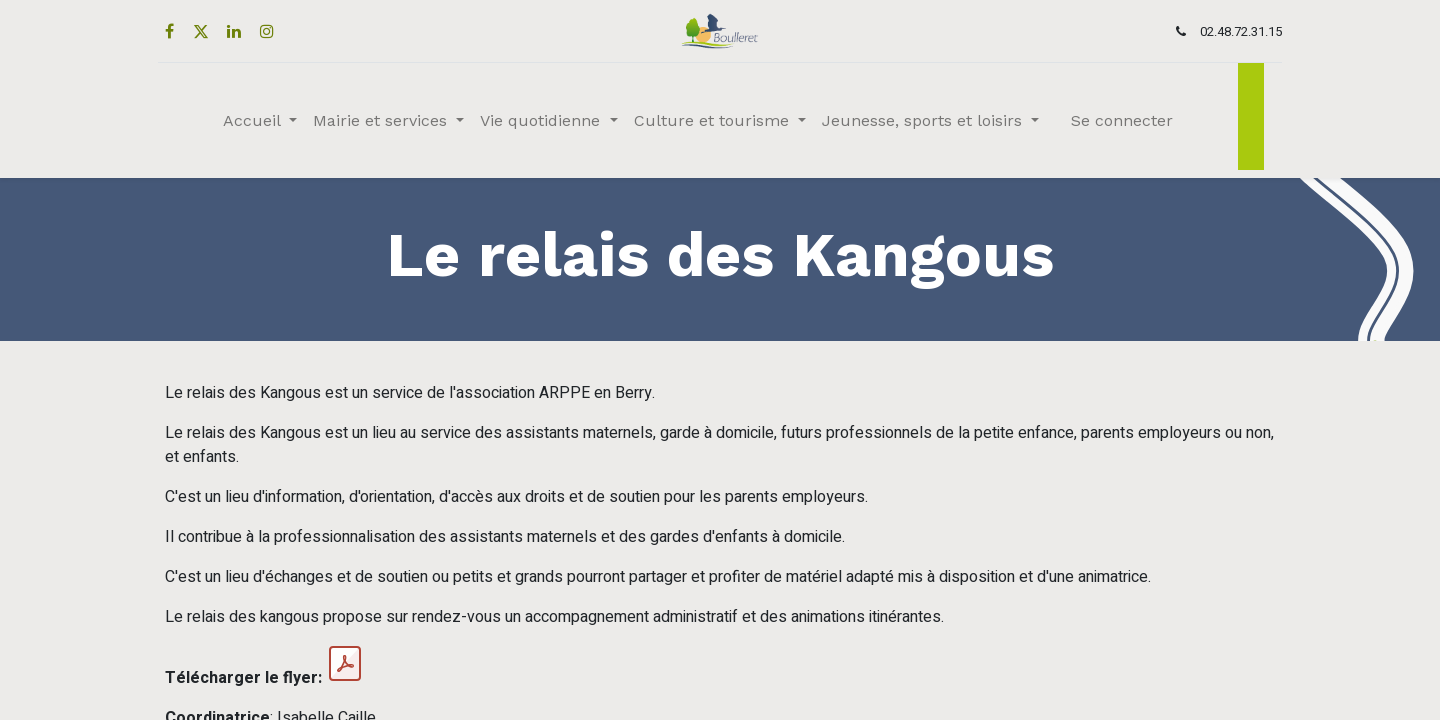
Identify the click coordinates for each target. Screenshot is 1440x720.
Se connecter (1122, 120)
